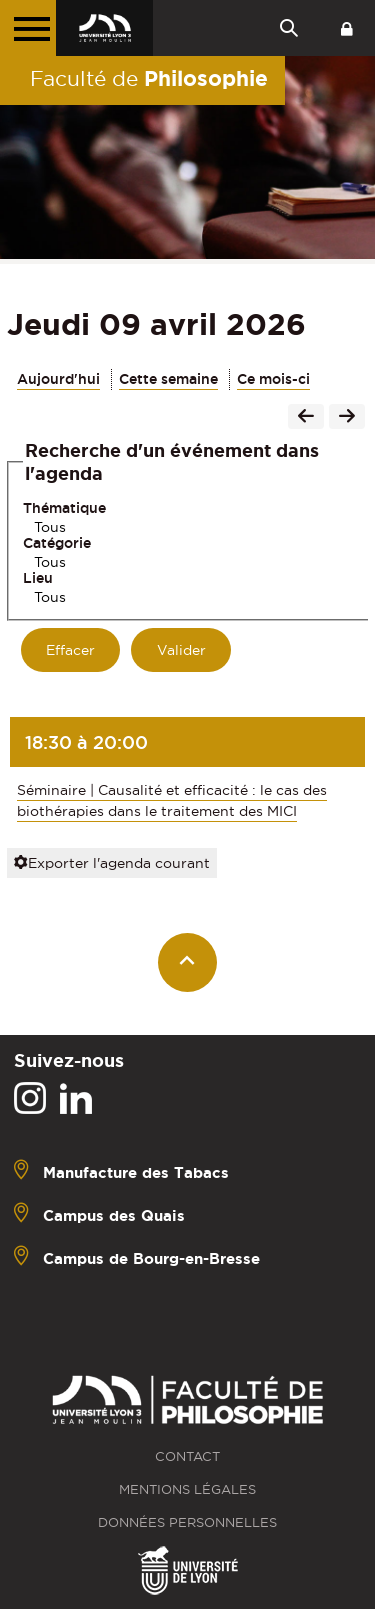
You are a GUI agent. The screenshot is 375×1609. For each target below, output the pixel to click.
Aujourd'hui (58, 379)
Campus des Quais (114, 1214)
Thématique (64, 508)
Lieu (38, 578)
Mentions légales (187, 1489)
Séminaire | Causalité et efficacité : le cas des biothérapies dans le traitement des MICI (172, 800)
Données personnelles (187, 1522)
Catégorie (57, 543)
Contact (187, 1456)
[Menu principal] (28, 28)
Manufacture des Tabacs (136, 1171)
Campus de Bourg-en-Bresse (151, 1257)
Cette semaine (168, 379)
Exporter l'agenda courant (112, 863)
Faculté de (149, 78)
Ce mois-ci (273, 379)
